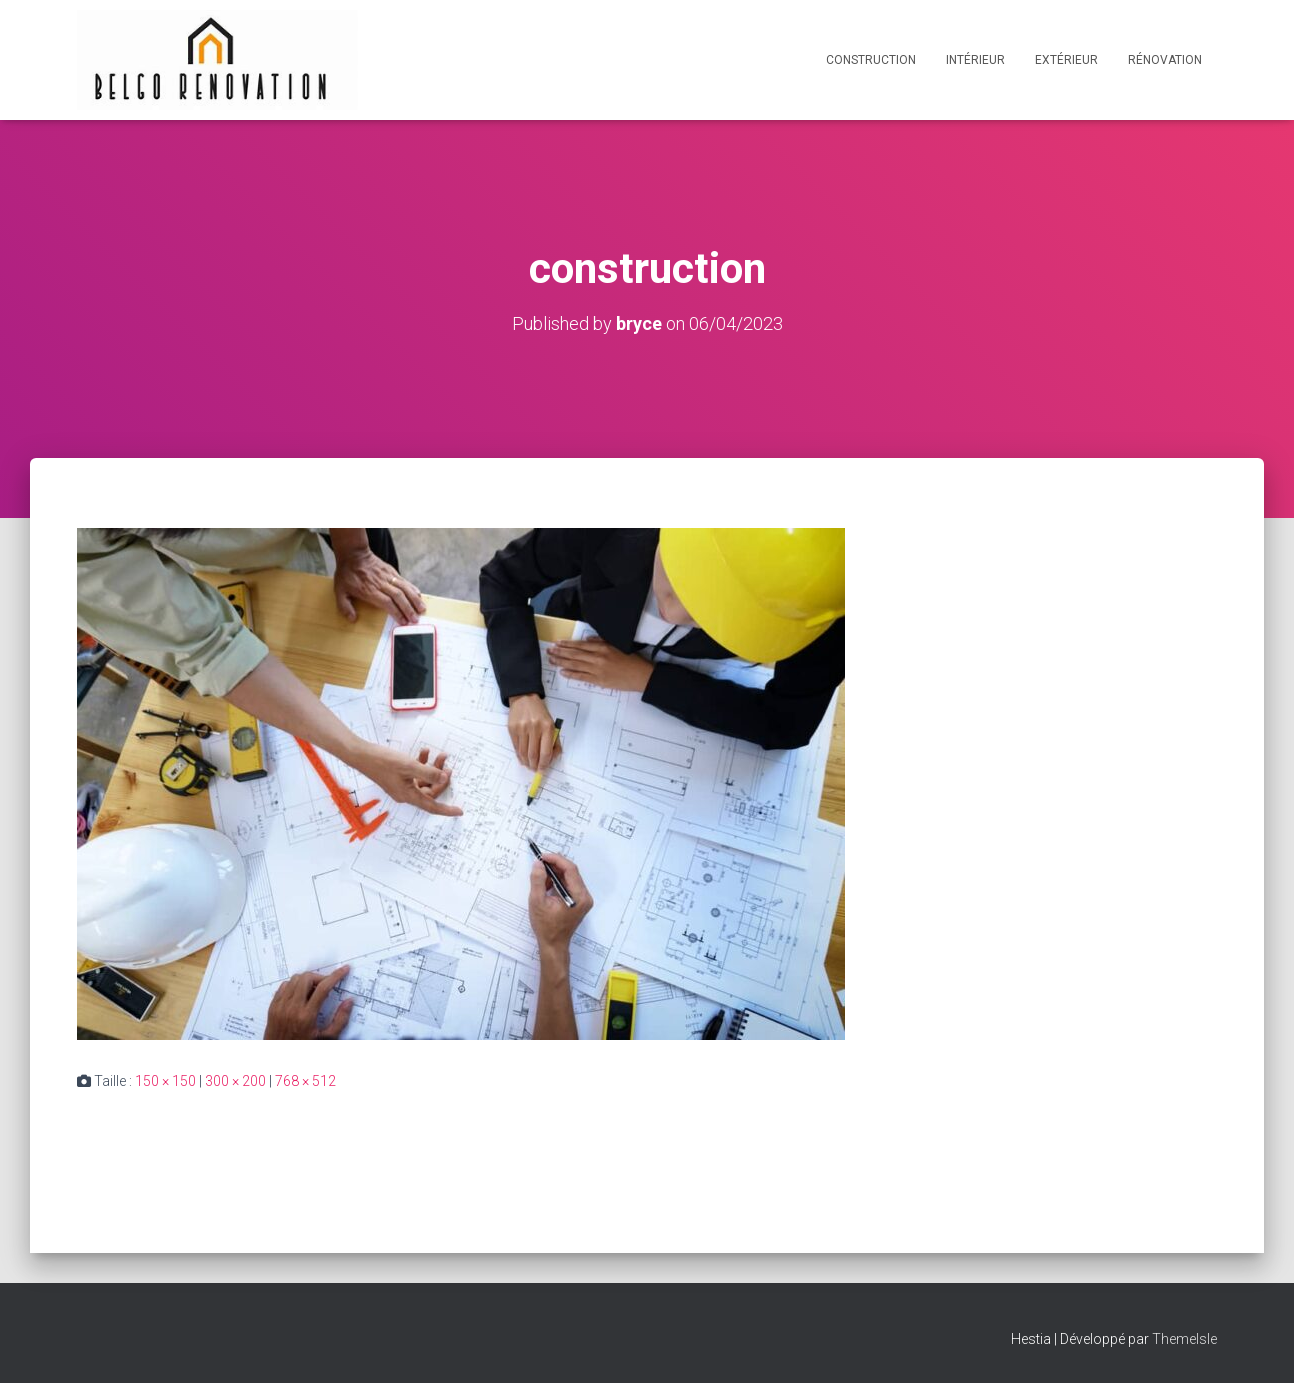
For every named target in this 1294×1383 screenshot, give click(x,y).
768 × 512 (305, 1081)
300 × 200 (235, 1081)
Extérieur (1066, 60)
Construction (871, 60)
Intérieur (975, 60)
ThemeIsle (1184, 1339)
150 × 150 (165, 1081)
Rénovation (1165, 60)
